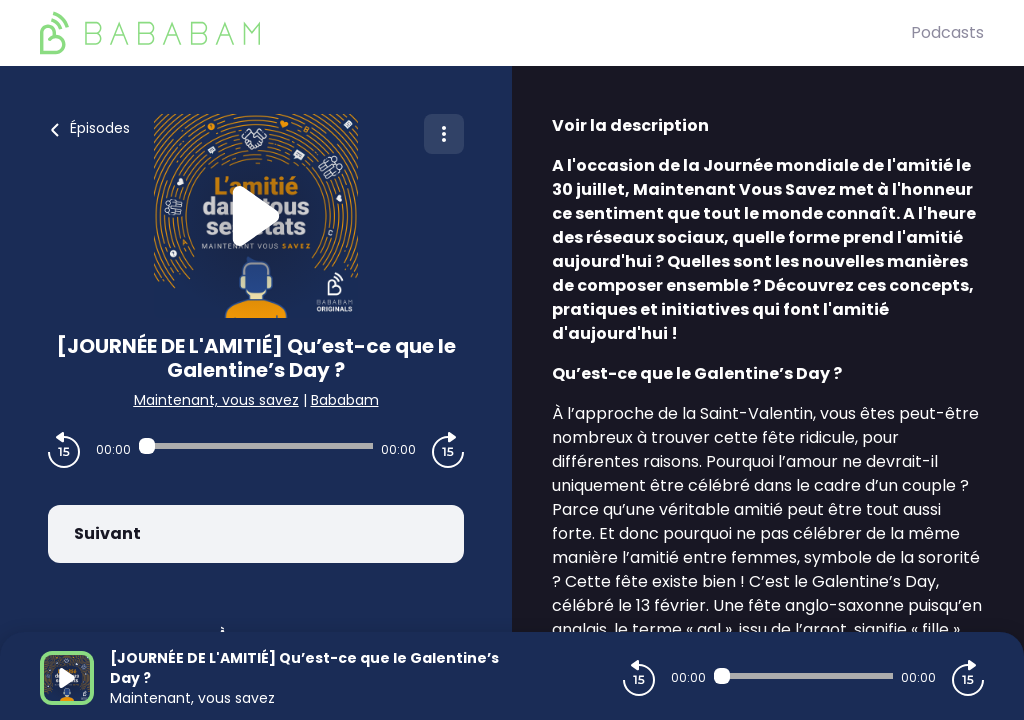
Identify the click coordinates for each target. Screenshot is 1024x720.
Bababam (345, 400)
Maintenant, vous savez (216, 400)
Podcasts (947, 32)
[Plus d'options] (444, 134)
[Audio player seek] (256, 446)
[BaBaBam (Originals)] (475, 33)
